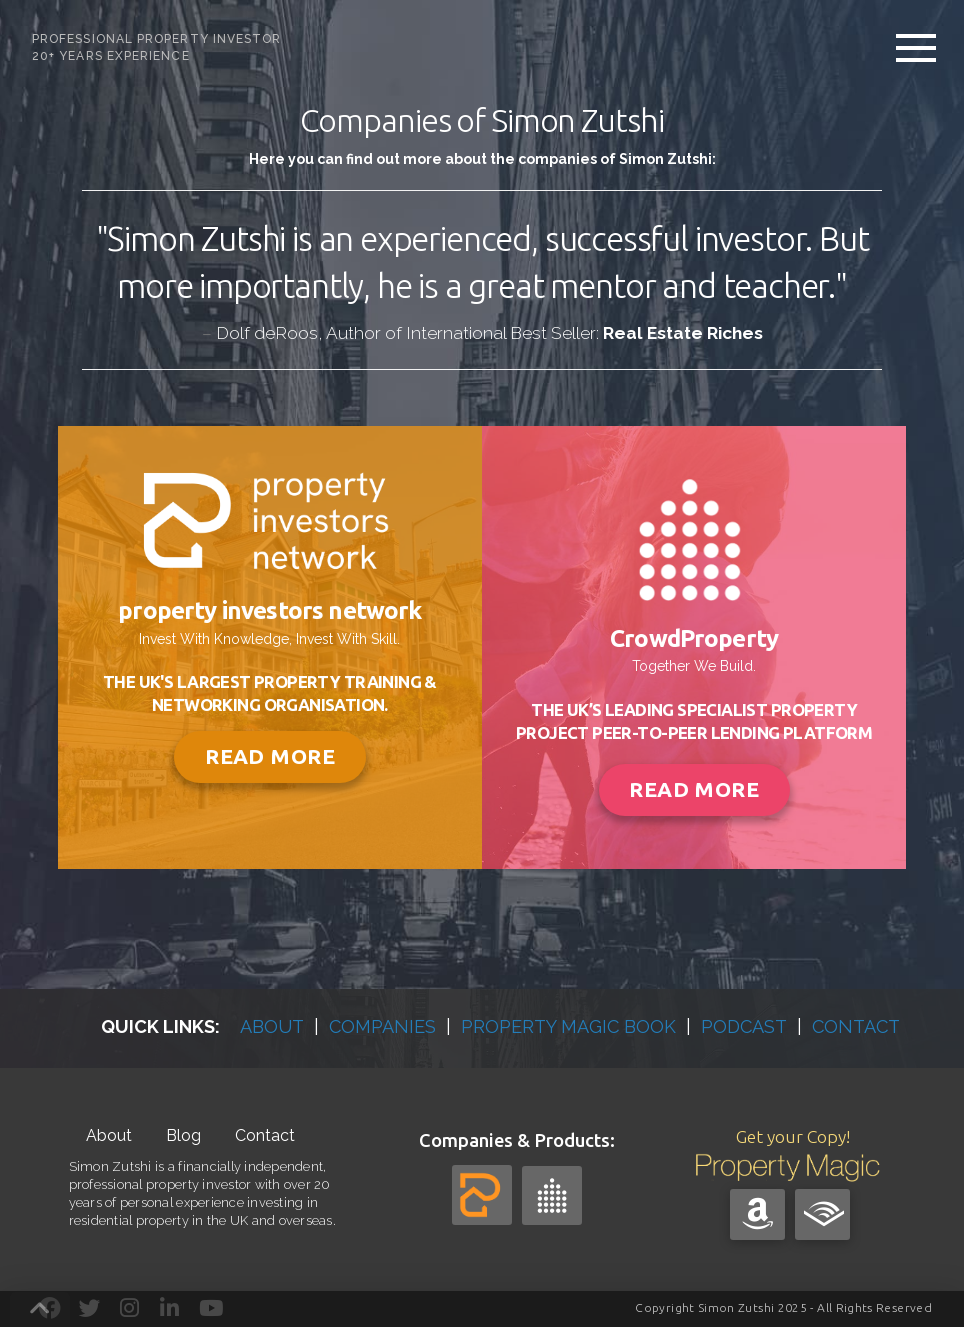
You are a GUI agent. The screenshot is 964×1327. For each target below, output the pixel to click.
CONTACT (856, 1026)
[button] (916, 48)
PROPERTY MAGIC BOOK (568, 1026)
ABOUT (272, 1026)
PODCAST (744, 1026)
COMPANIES (382, 1026)
